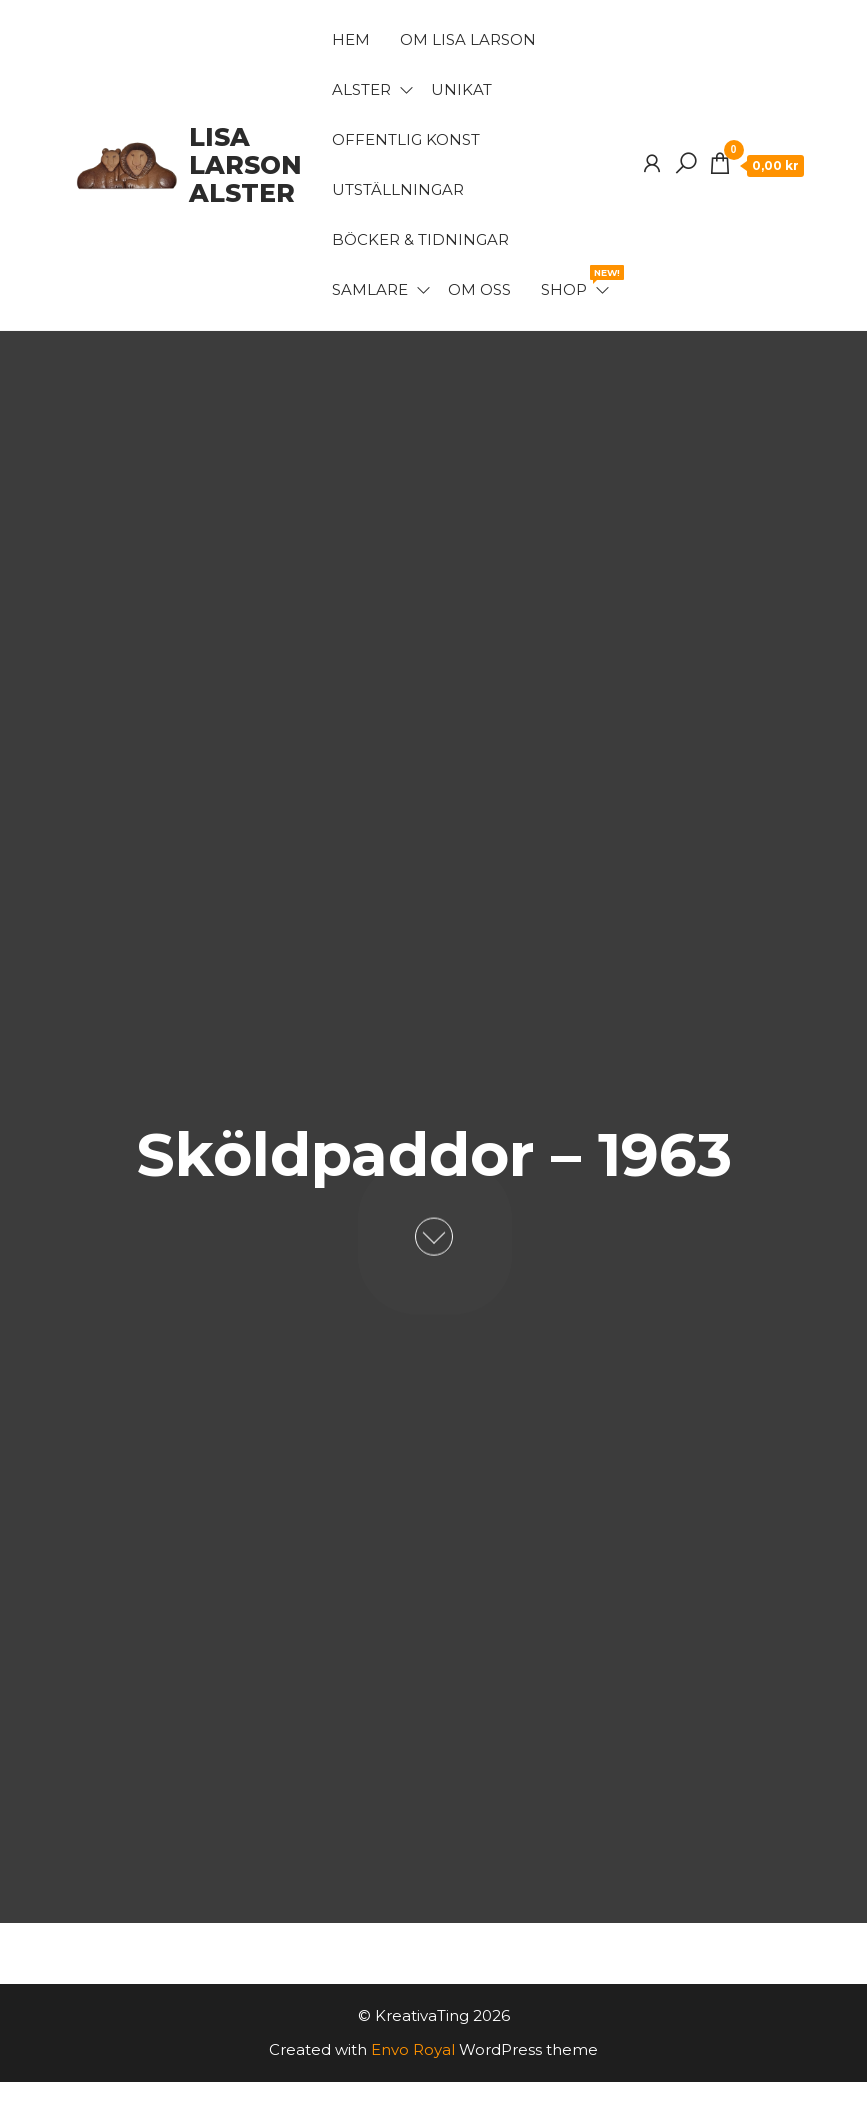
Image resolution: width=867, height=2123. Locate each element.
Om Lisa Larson (468, 39)
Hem (351, 39)
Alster (361, 89)
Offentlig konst (406, 139)
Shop (576, 282)
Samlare (370, 289)
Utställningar (398, 189)
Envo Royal (413, 2049)
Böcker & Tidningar (420, 239)
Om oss (479, 289)
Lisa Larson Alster (245, 165)
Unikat (461, 89)
